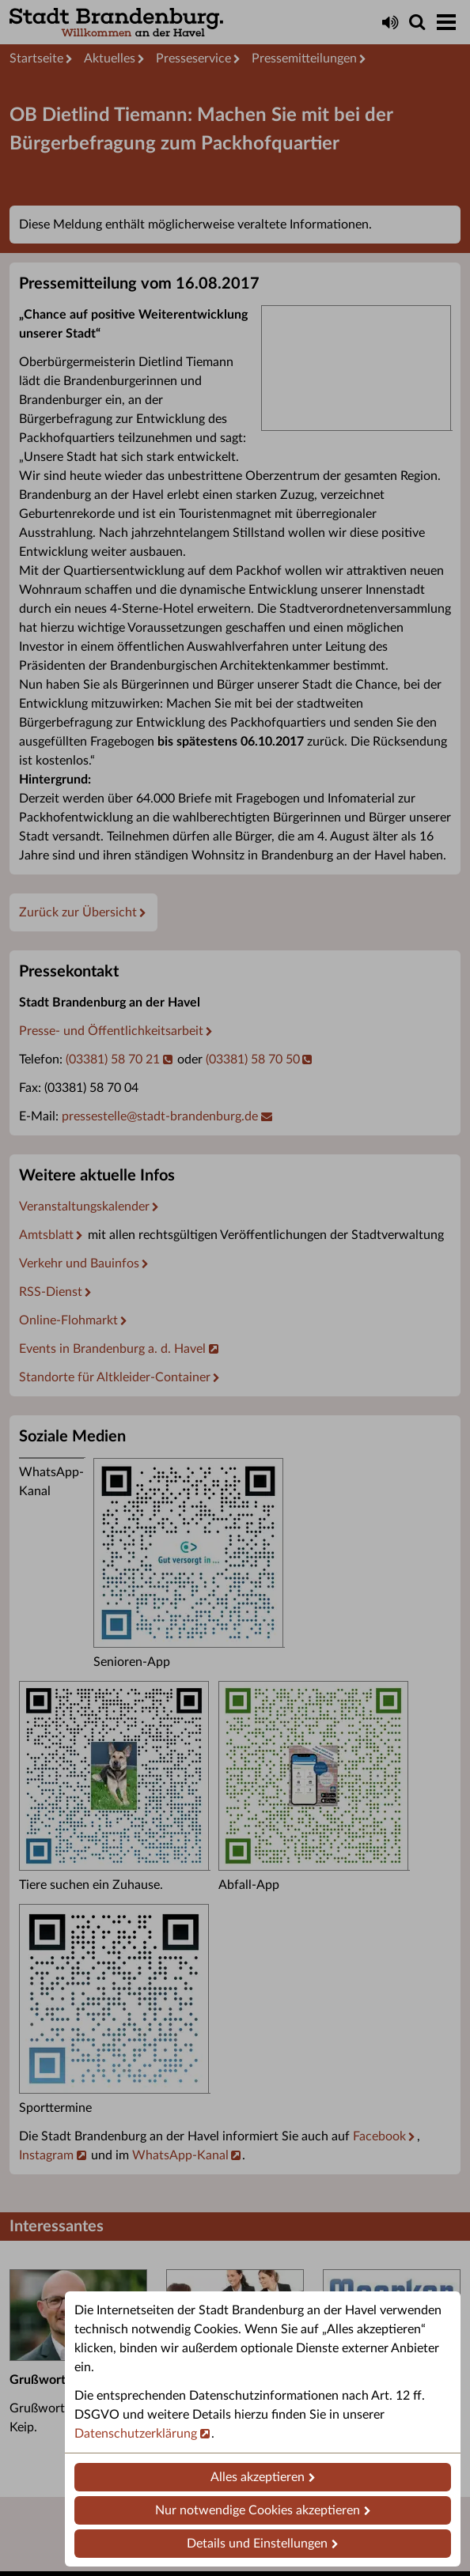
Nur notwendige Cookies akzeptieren (257, 2510)
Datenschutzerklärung (135, 2433)
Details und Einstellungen (257, 2543)
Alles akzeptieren (257, 2477)
